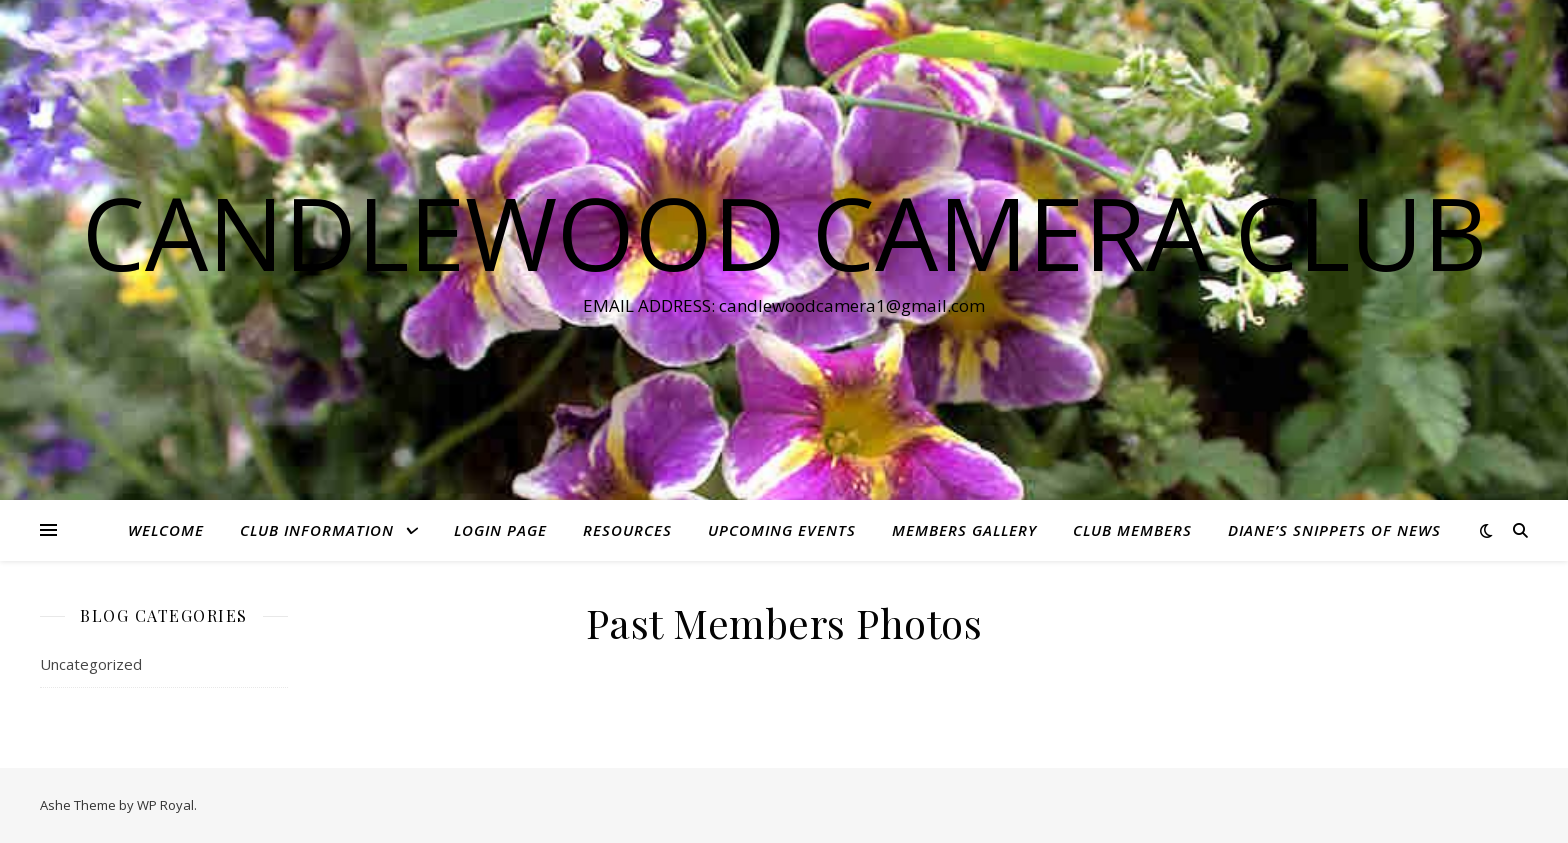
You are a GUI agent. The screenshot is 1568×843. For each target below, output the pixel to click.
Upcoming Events (782, 530)
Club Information (317, 530)
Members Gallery (964, 530)
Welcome (166, 530)
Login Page (500, 530)
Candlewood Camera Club (784, 232)
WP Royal (165, 805)
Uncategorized (91, 664)
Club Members (1132, 530)
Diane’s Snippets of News (1334, 530)
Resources (627, 530)
